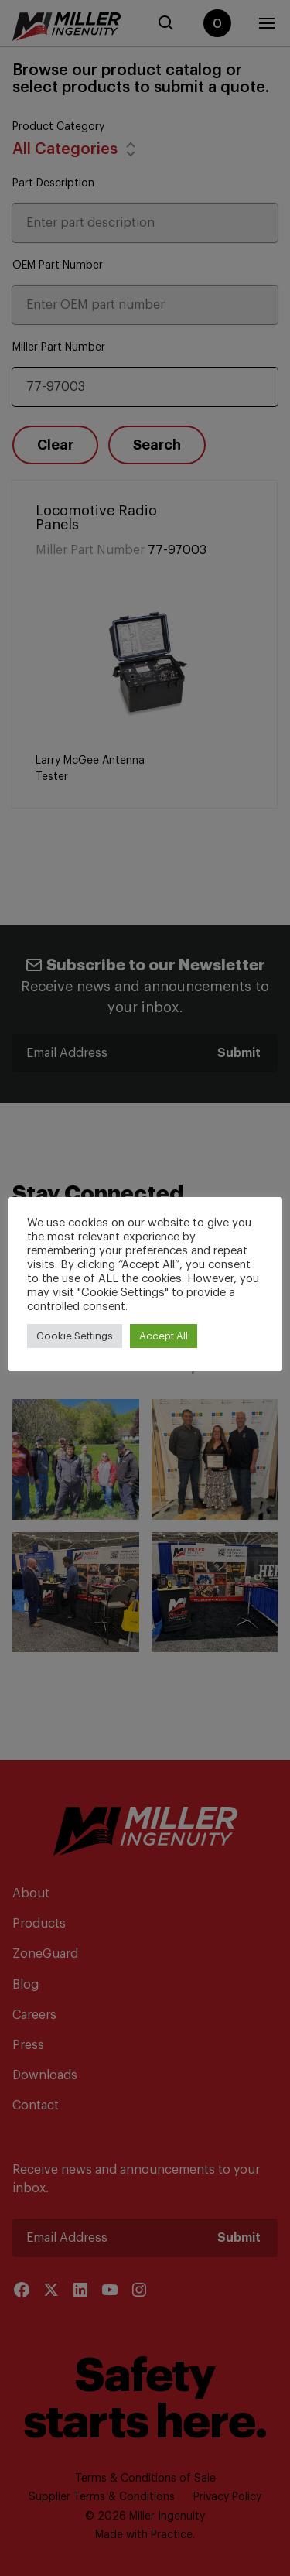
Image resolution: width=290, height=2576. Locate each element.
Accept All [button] (163, 1336)
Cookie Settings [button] (74, 1336)
